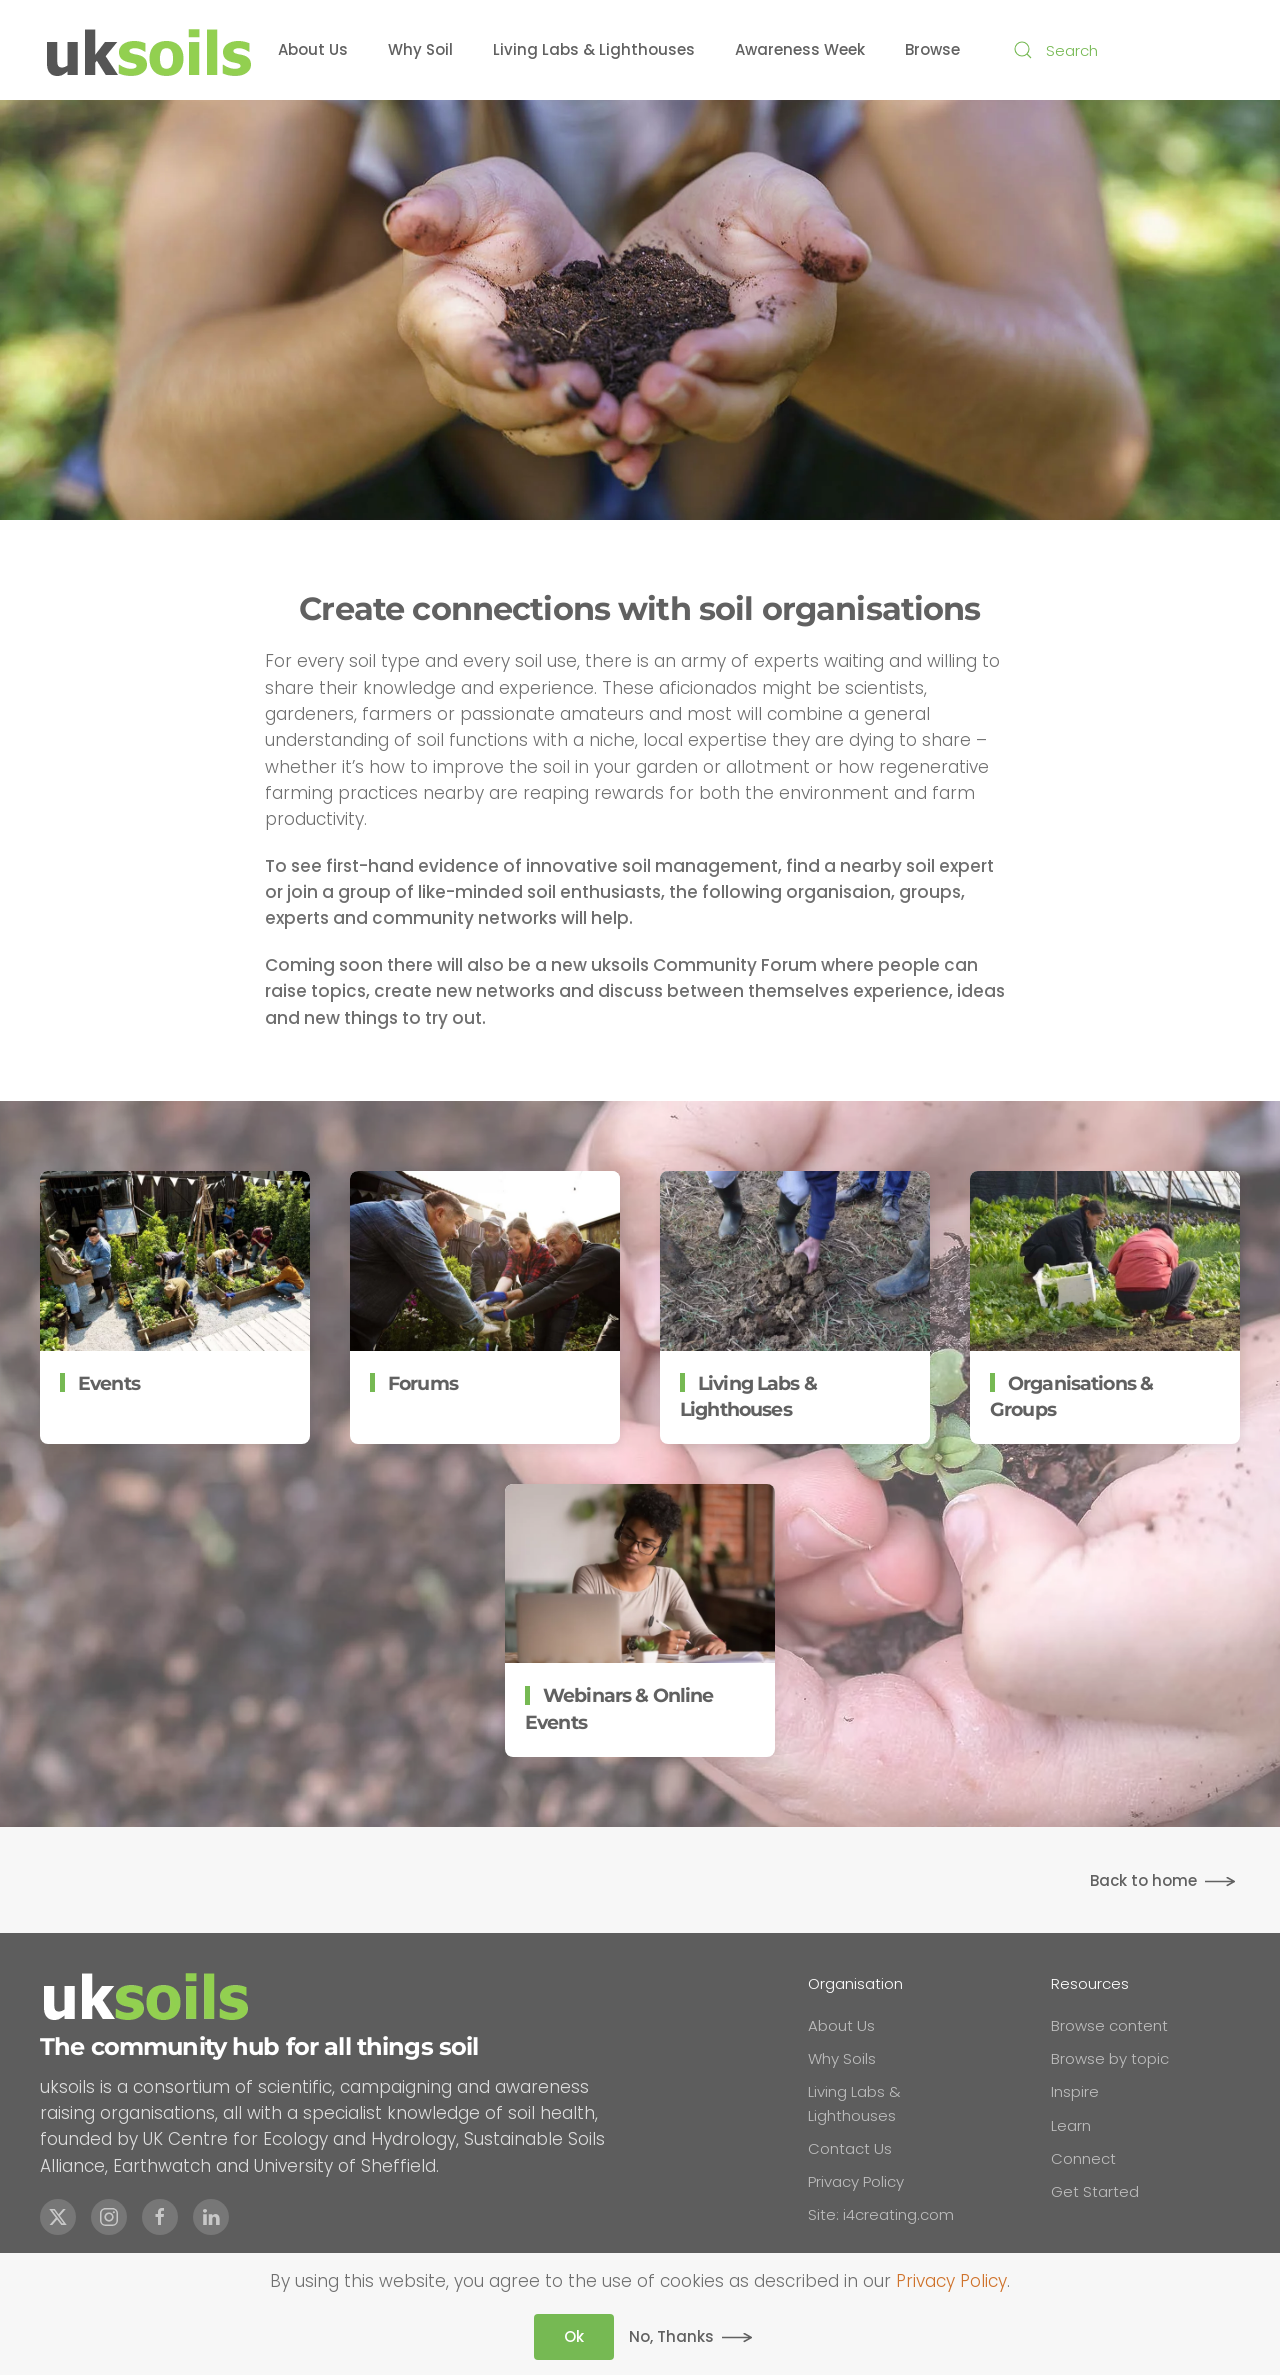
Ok (574, 2336)
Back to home (1143, 1880)
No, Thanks (671, 2336)
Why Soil (420, 49)
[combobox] (1120, 50)
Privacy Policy (951, 2281)
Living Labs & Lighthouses (594, 49)
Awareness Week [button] (800, 49)
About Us (313, 49)
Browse (932, 49)
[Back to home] (150, 50)
